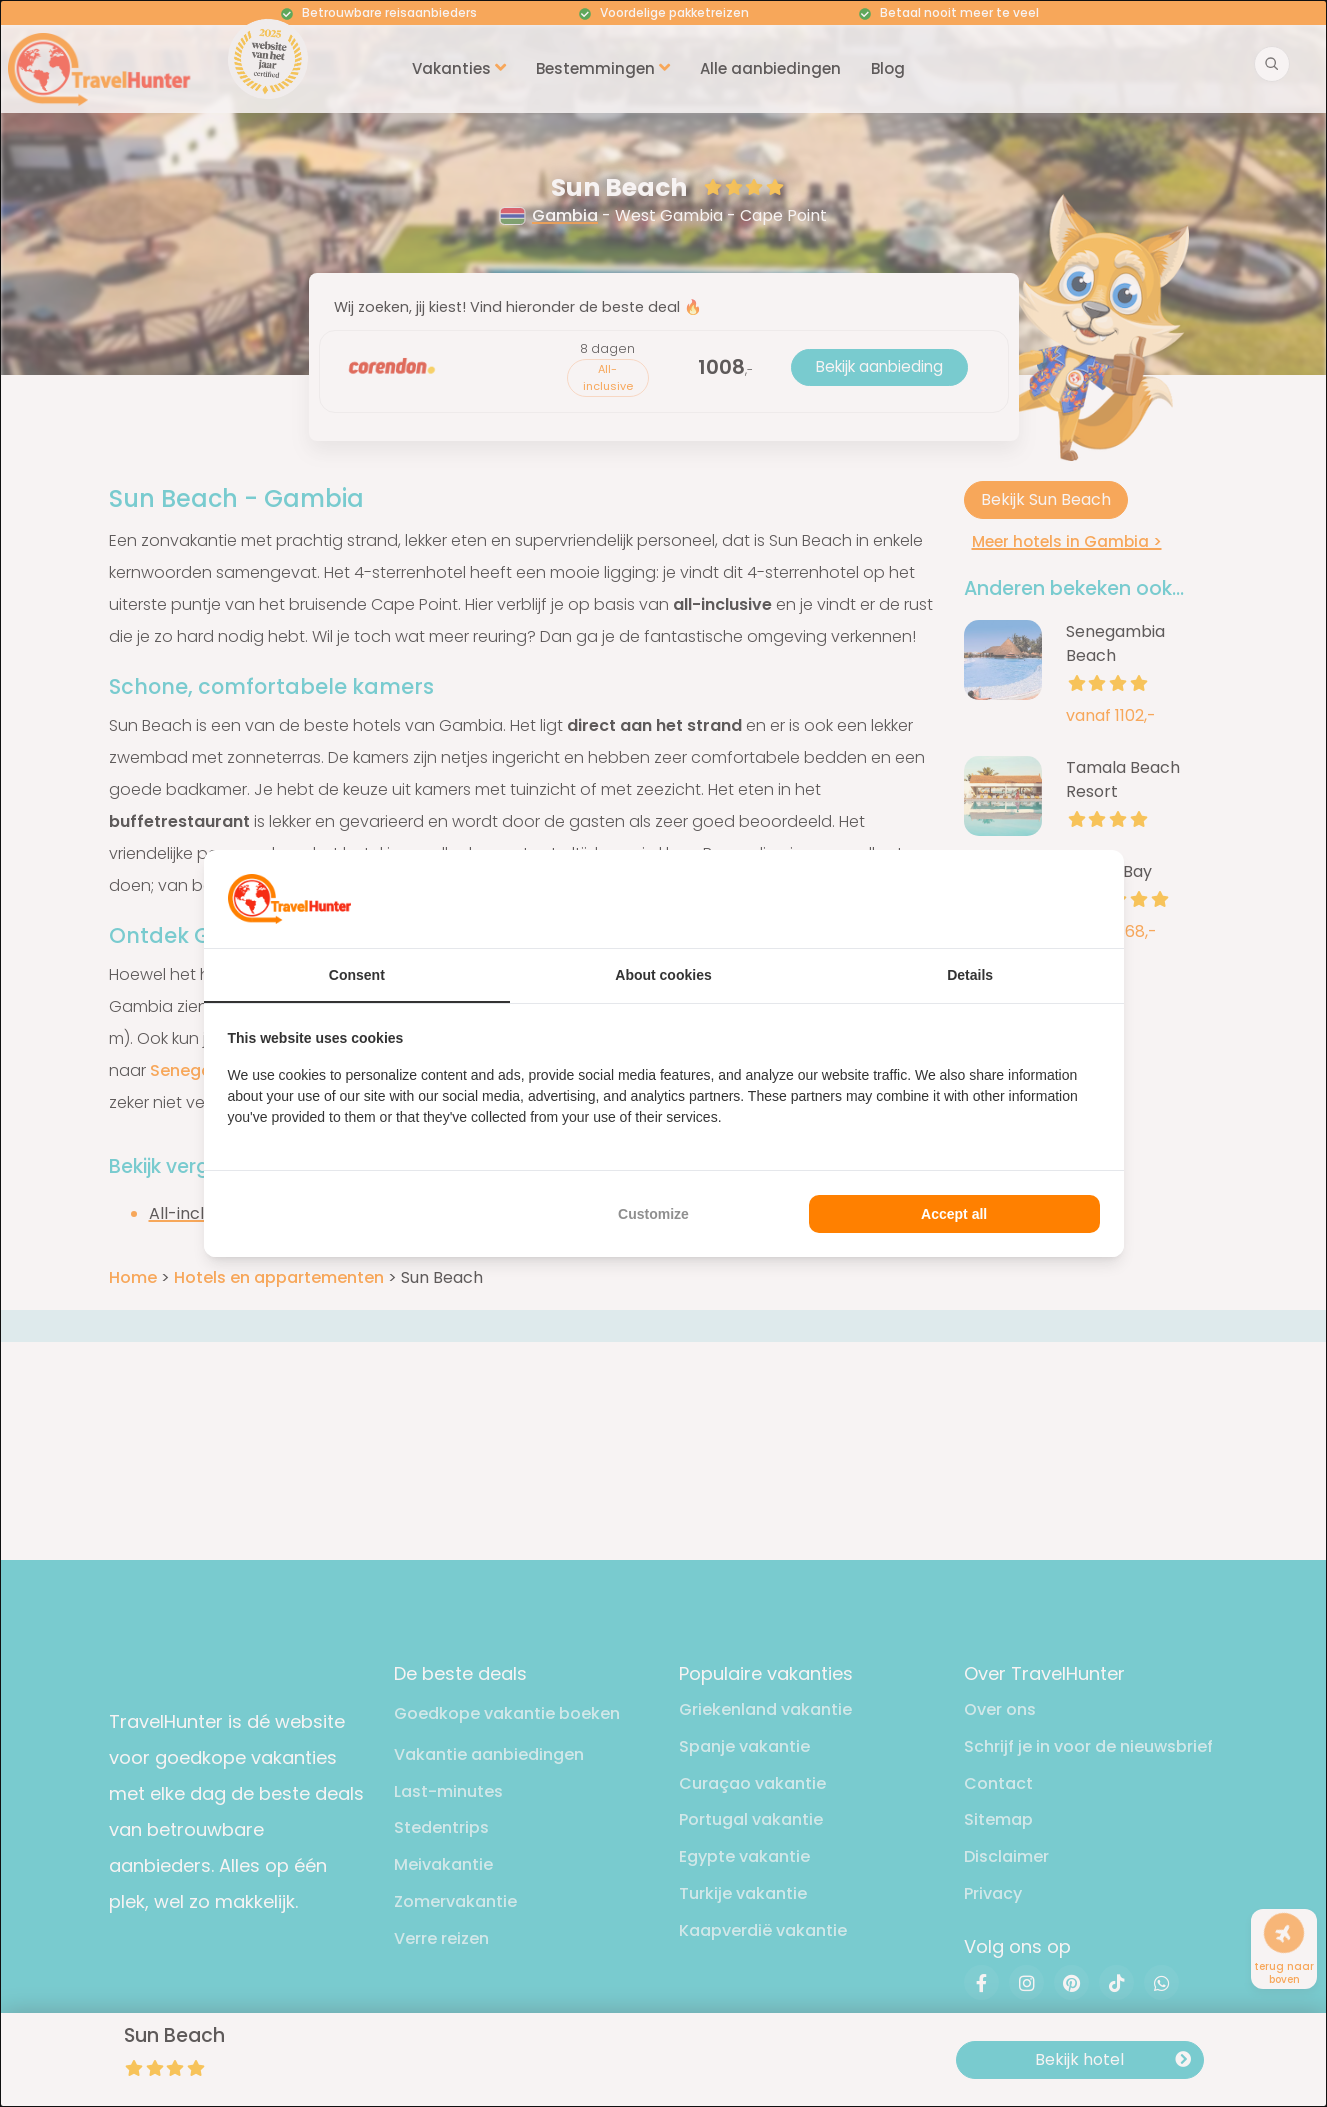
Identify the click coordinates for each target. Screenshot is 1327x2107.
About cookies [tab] (663, 975)
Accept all (954, 1214)
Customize (653, 1214)
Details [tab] (970, 975)
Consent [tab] (357, 975)
